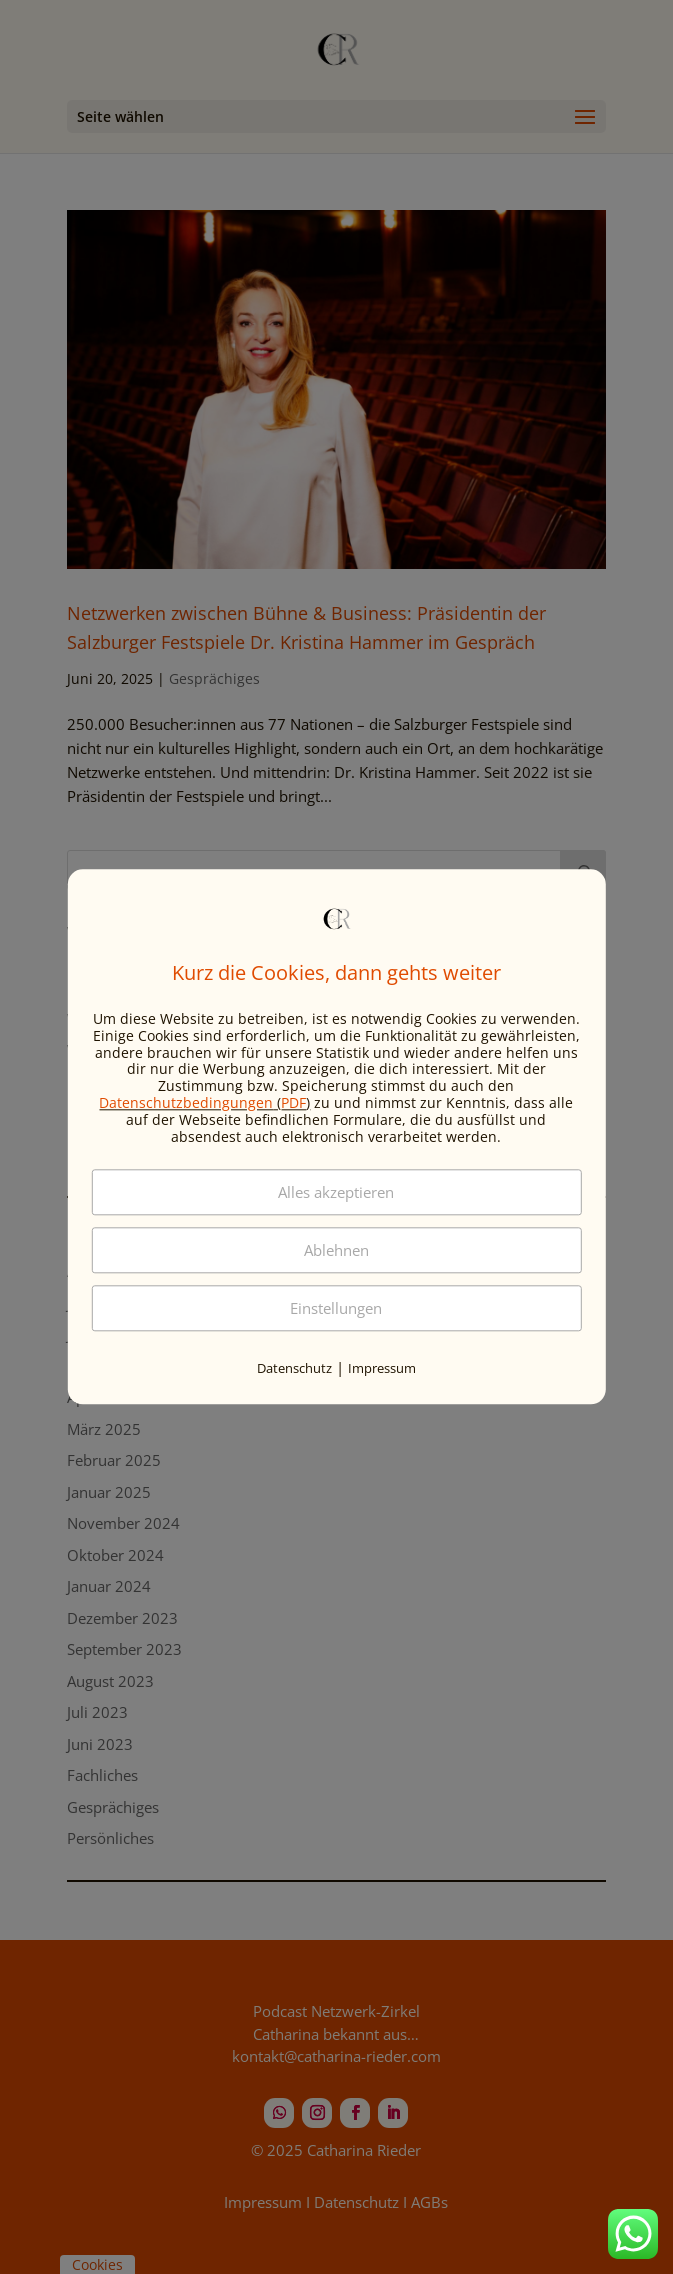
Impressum (382, 1369)
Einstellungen (336, 1309)
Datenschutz (294, 1369)
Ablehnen (336, 1251)
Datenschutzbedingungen (186, 1102)
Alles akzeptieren (336, 1193)
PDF (293, 1102)
